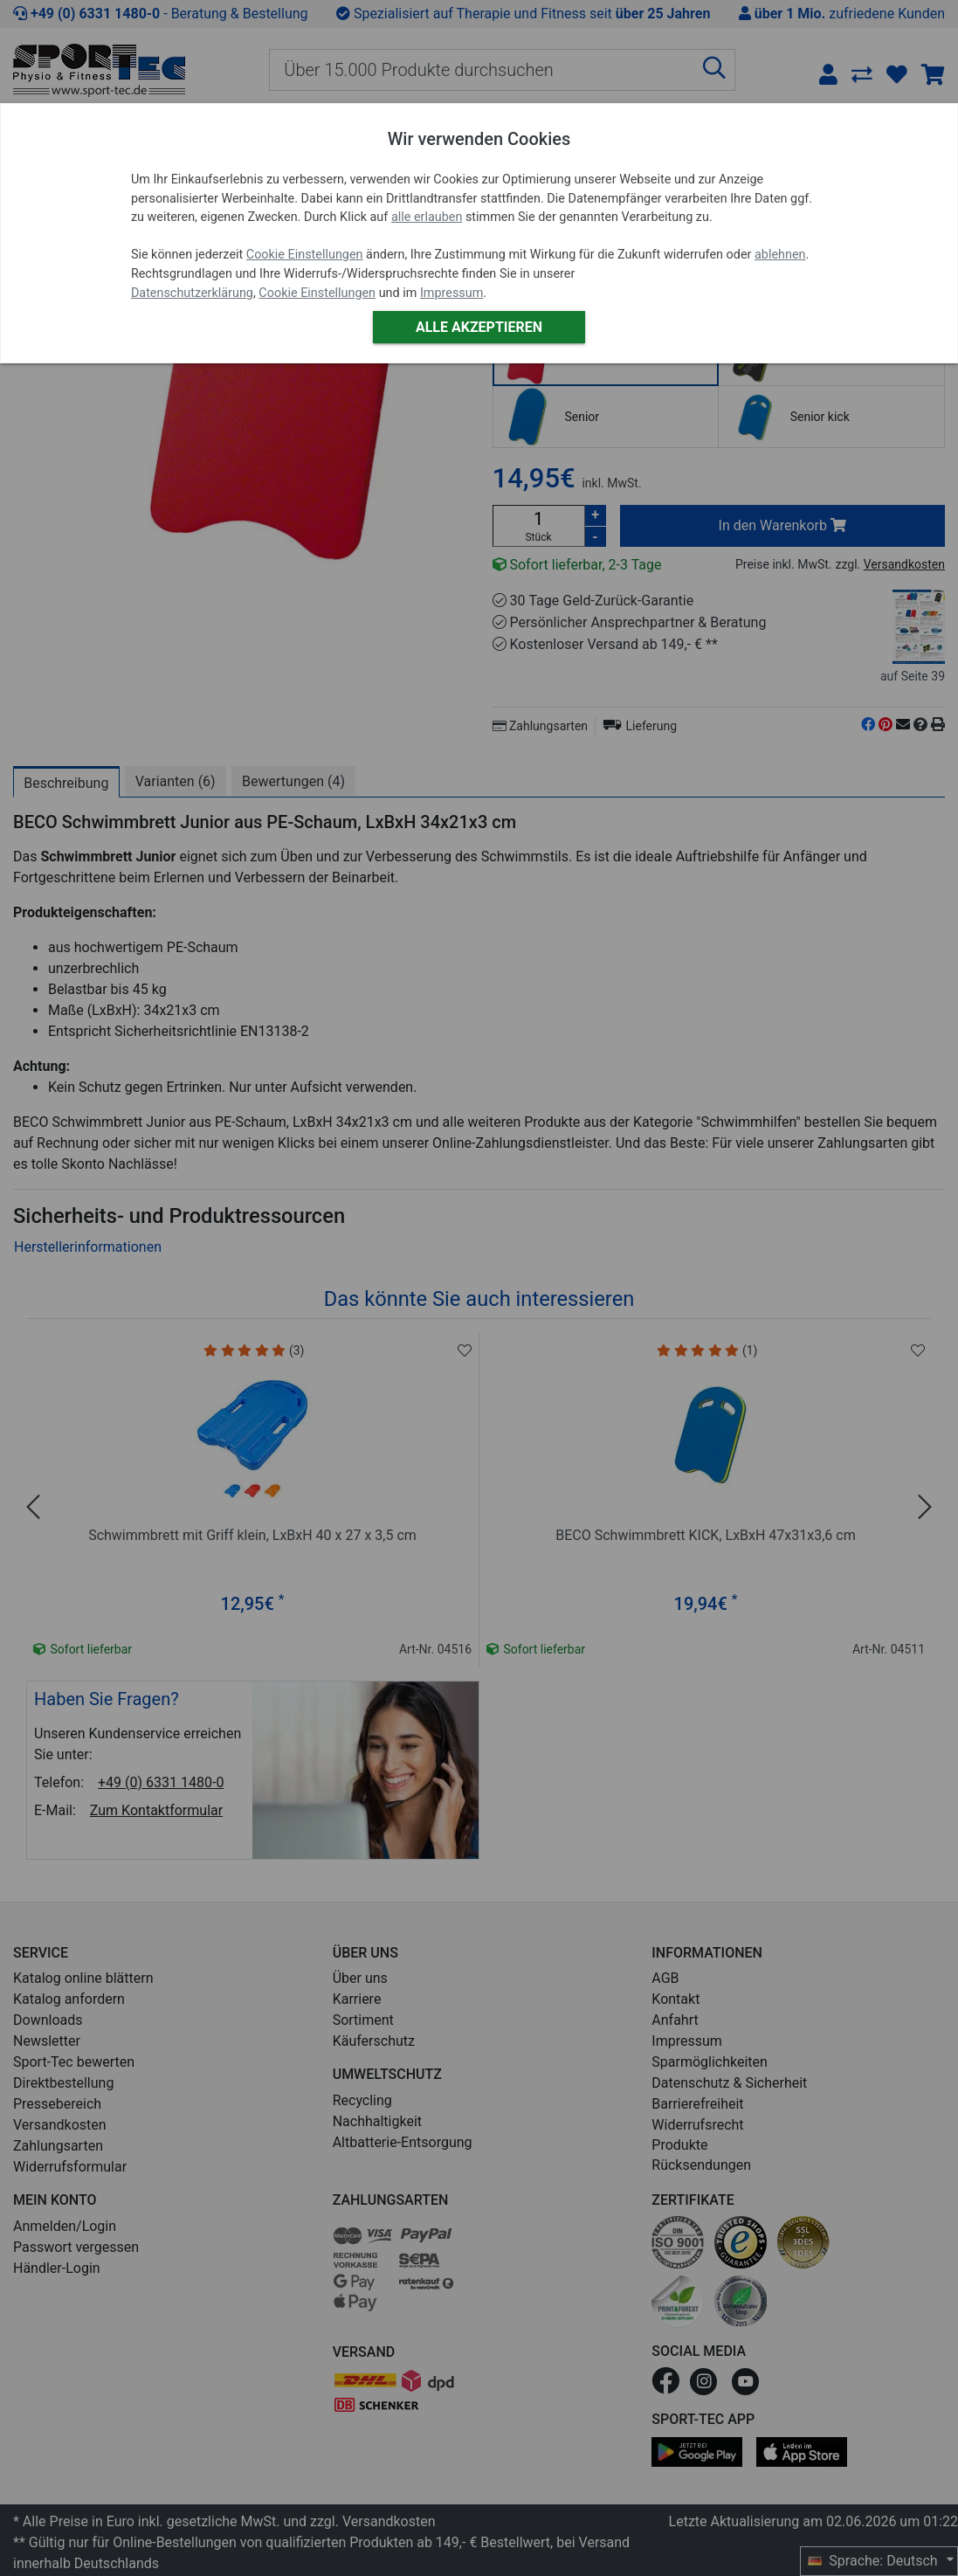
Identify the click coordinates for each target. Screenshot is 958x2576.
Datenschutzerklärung (192, 293)
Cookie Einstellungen (304, 254)
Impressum (451, 293)
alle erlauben (426, 217)
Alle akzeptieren (479, 327)
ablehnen (780, 254)
